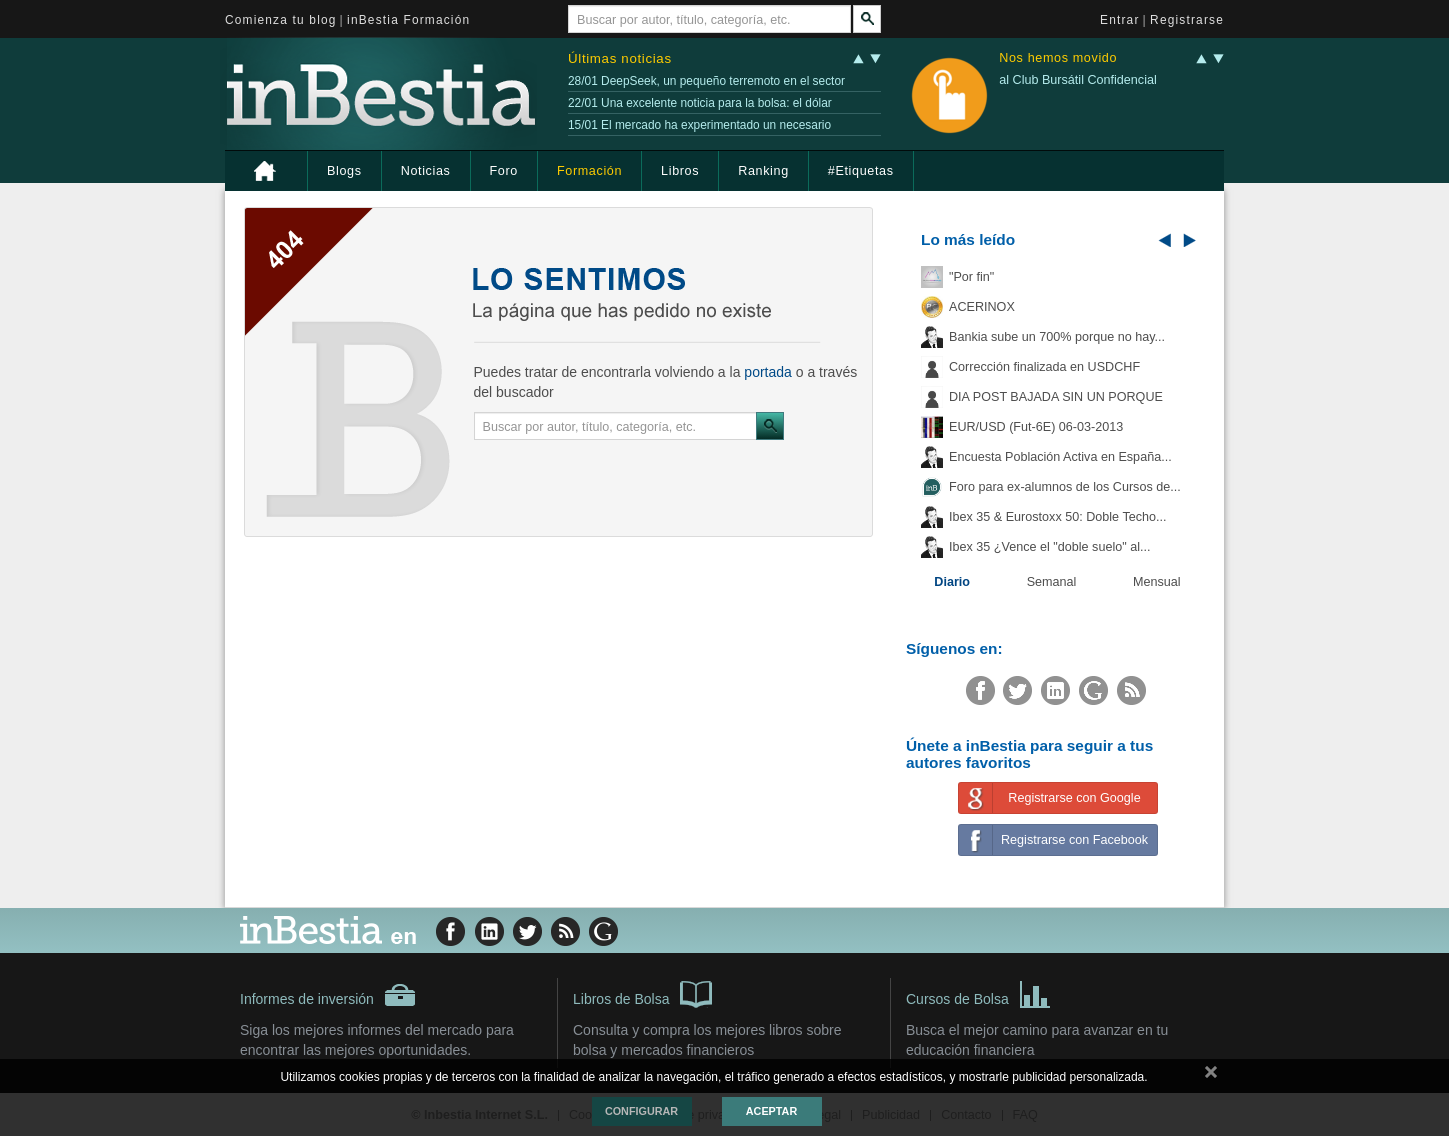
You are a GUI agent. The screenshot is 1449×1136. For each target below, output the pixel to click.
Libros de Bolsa (642, 993)
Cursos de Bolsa (978, 993)
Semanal (1052, 582)
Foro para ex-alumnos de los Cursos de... (1065, 487)
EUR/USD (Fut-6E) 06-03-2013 (1036, 427)
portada (767, 372)
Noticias (426, 171)
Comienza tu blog (281, 20)
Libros (680, 171)
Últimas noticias (620, 58)
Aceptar (771, 1111)
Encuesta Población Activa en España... (1060, 457)
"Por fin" (971, 277)
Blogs (344, 171)
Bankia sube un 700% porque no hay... (1057, 337)
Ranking (763, 171)
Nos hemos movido (1058, 58)
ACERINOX (982, 307)
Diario (952, 582)
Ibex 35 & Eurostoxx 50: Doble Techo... (1058, 517)
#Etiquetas (861, 171)
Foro (504, 171)
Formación (589, 171)
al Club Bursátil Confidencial (1078, 80)
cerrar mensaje (1211, 1076)
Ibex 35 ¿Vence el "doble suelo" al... (1049, 547)
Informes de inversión (328, 995)
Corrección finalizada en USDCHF (1044, 367)
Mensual (1157, 582)
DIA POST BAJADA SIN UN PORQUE (1056, 397)
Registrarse (1187, 20)
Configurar (641, 1111)
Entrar (1120, 20)
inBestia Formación (408, 20)
